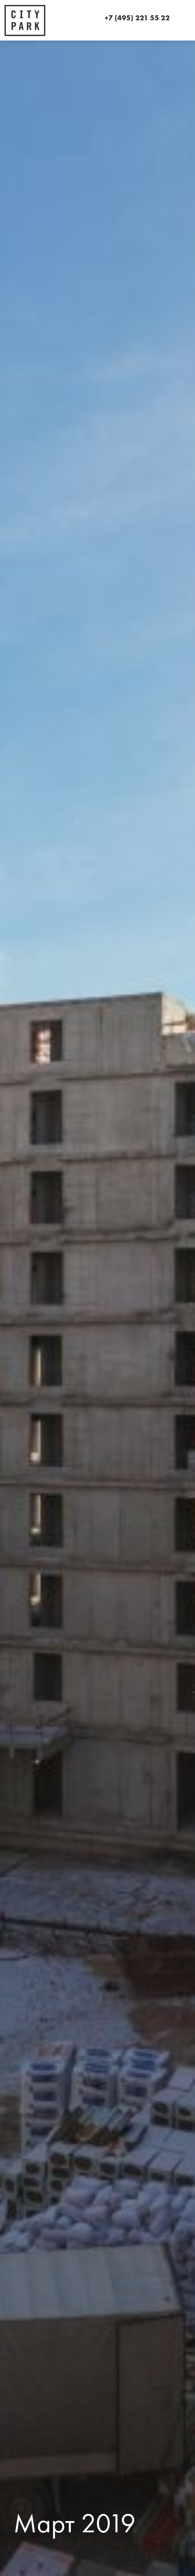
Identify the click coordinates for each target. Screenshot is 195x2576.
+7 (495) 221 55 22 (137, 18)
